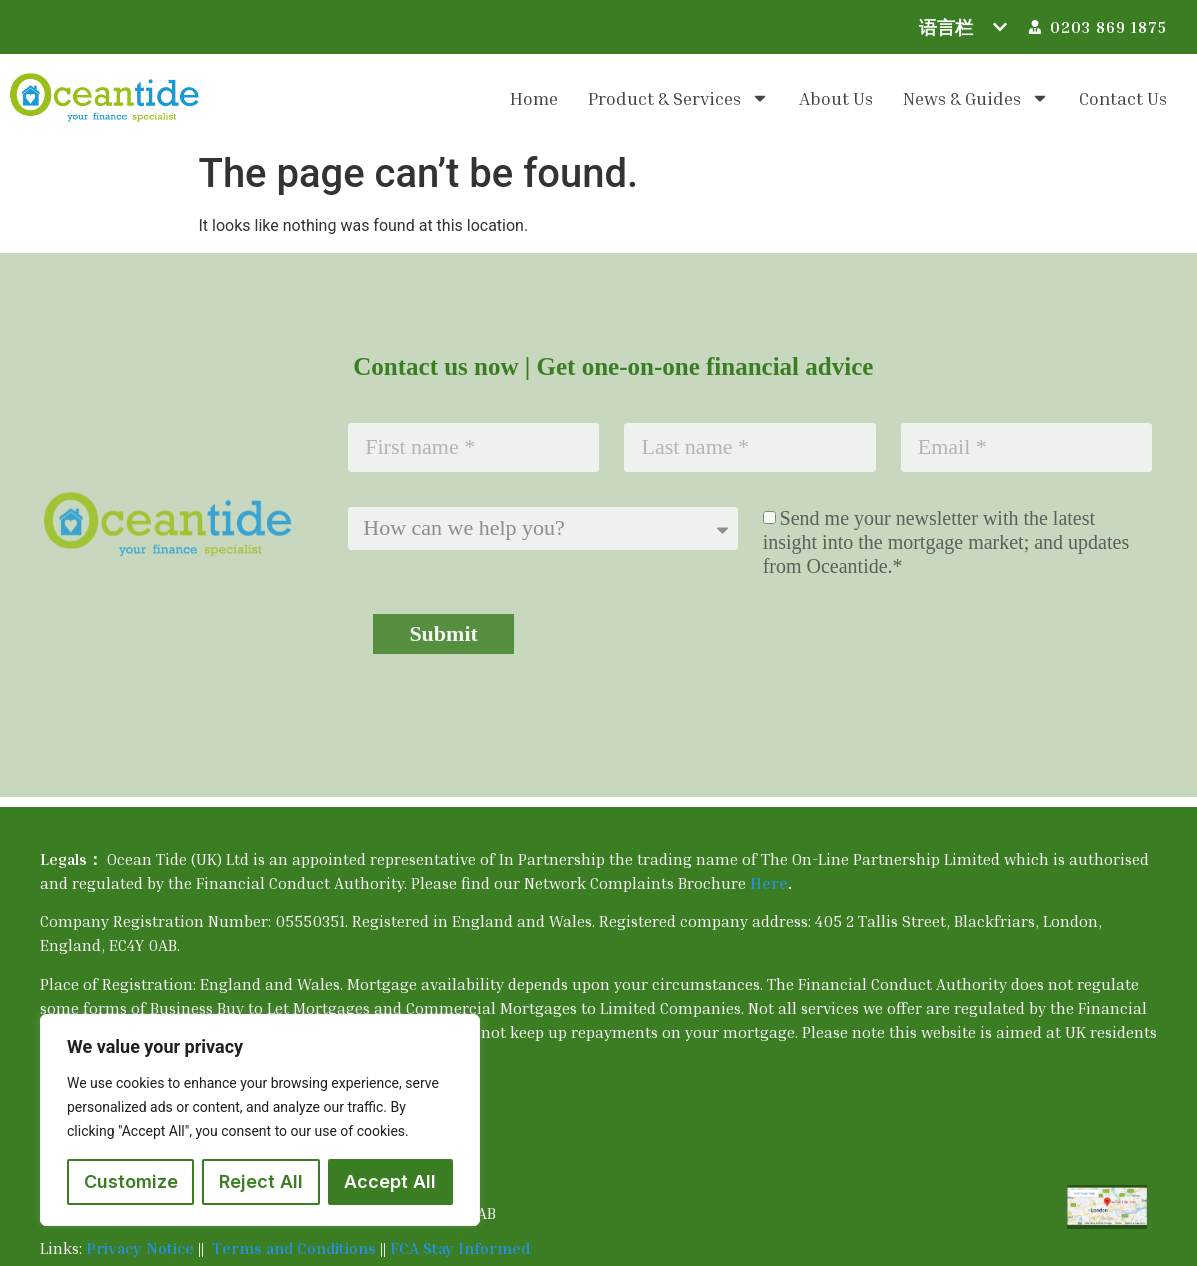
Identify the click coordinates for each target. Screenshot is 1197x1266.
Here (769, 883)
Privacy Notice (140, 1248)
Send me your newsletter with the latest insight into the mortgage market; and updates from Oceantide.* (946, 542)
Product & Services (678, 98)
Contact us (1123, 98)
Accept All (390, 1181)
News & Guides (976, 98)
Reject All (261, 1181)
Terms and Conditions (296, 1248)
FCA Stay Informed (460, 1248)
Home (534, 98)
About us (836, 98)
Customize (131, 1181)
